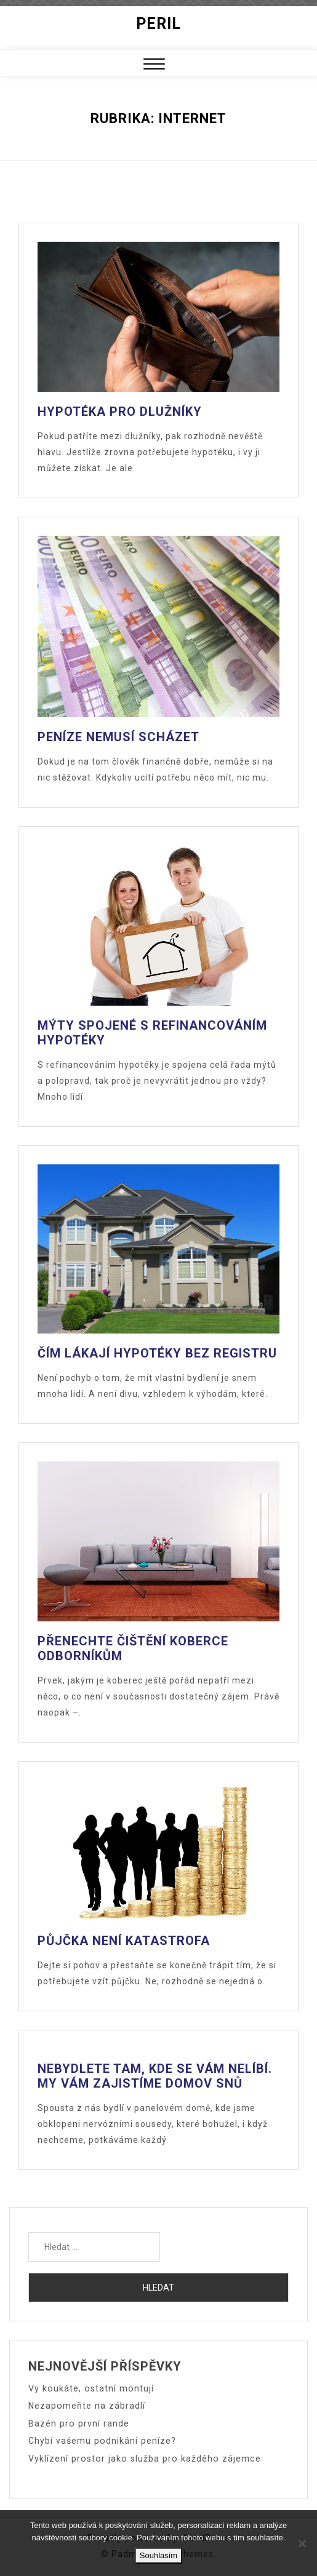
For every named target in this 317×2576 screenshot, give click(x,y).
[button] (154, 65)
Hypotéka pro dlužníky (120, 411)
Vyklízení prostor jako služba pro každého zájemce (141, 2457)
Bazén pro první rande (77, 2423)
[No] (301, 2543)
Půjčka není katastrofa (124, 1940)
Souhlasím (158, 2555)
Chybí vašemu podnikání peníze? (101, 2440)
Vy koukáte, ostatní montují (89, 2388)
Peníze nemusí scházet (118, 736)
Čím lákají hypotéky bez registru (157, 1353)
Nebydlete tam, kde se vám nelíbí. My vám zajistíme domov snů (155, 2076)
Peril (158, 24)
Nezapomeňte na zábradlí (85, 2406)
